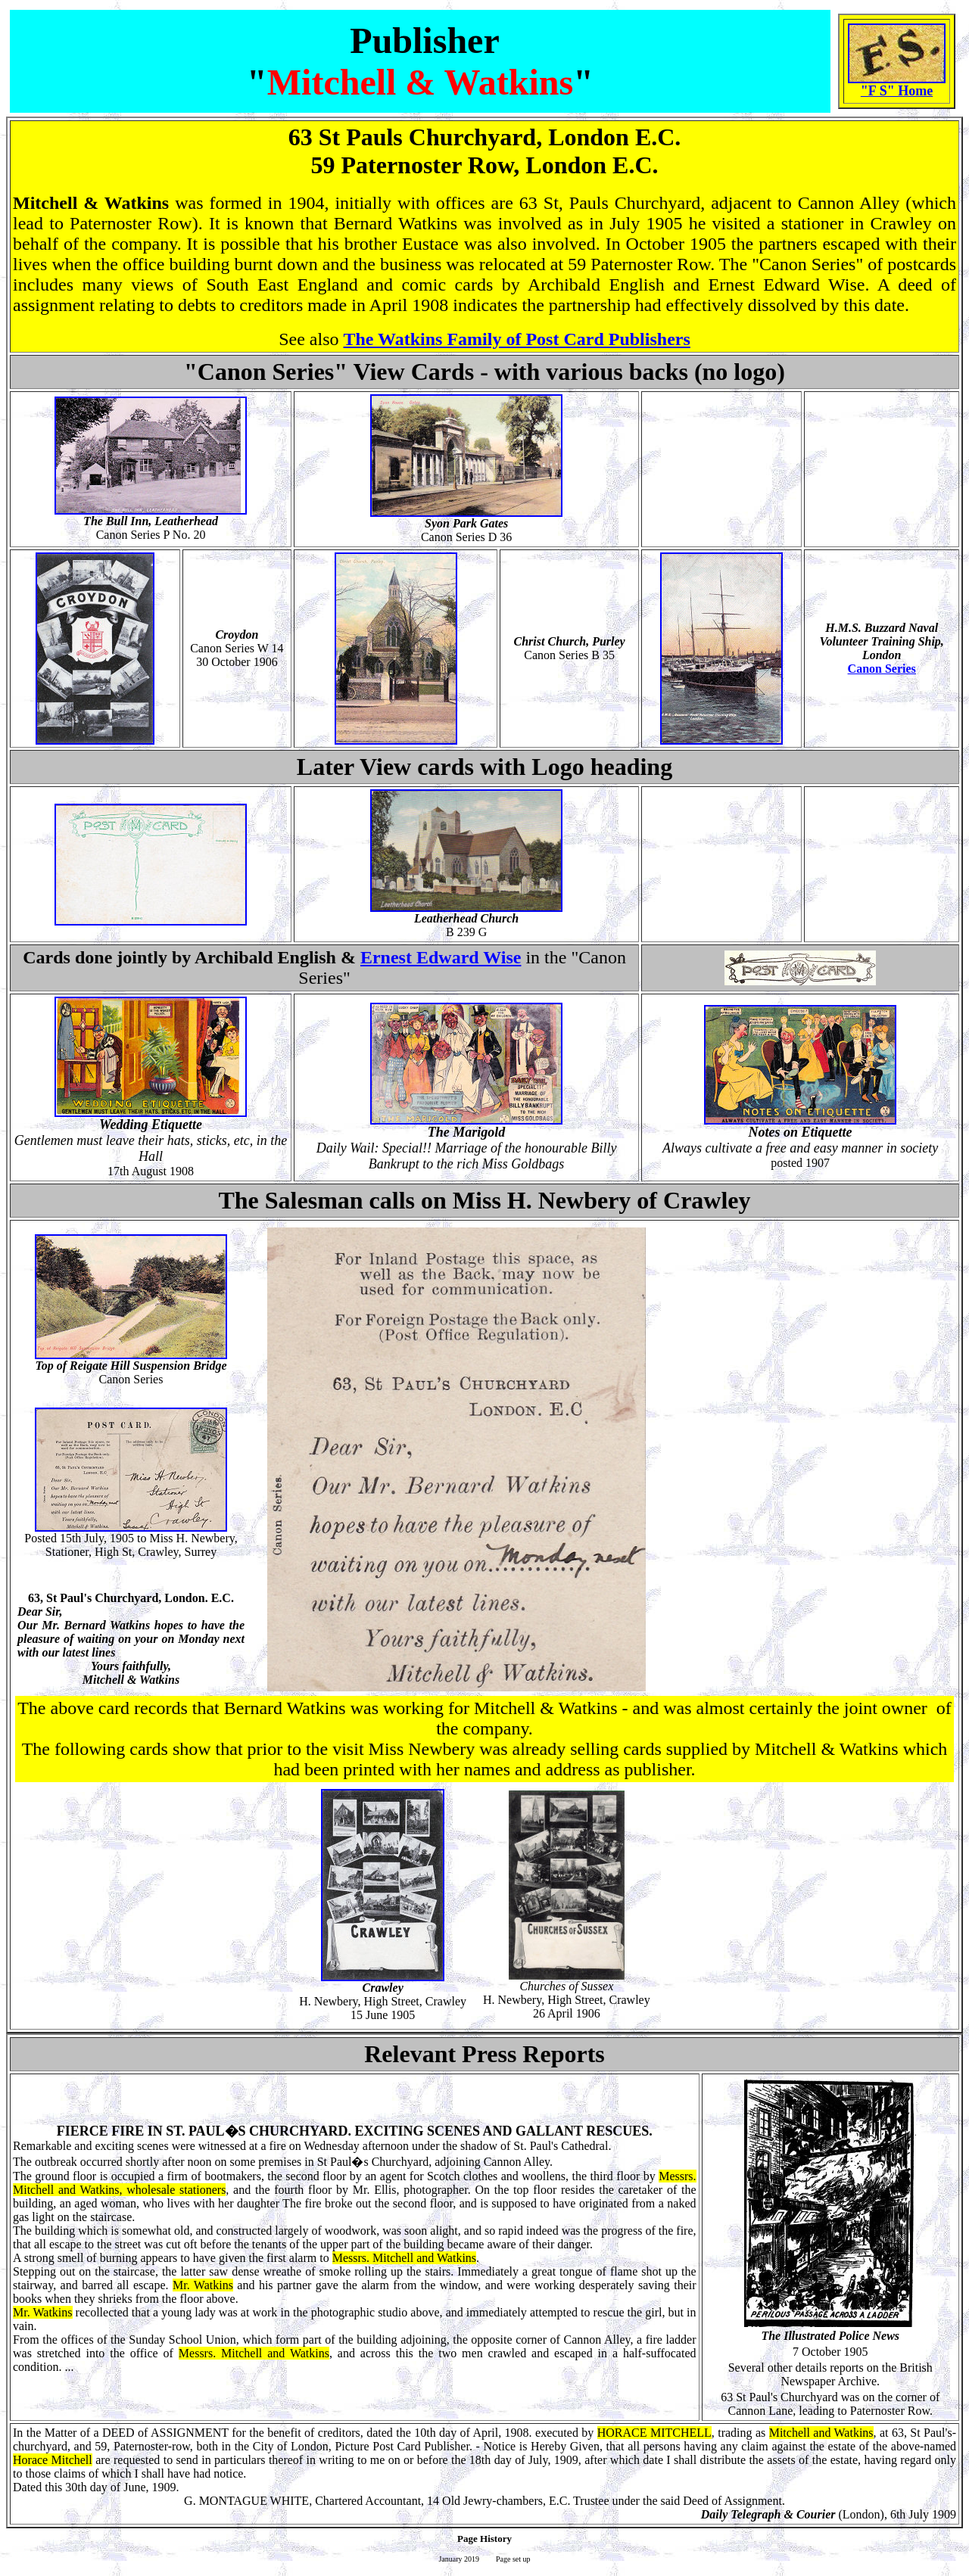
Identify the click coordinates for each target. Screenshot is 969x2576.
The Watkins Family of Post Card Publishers (517, 339)
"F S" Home (897, 90)
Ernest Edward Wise (440, 957)
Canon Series (882, 668)
